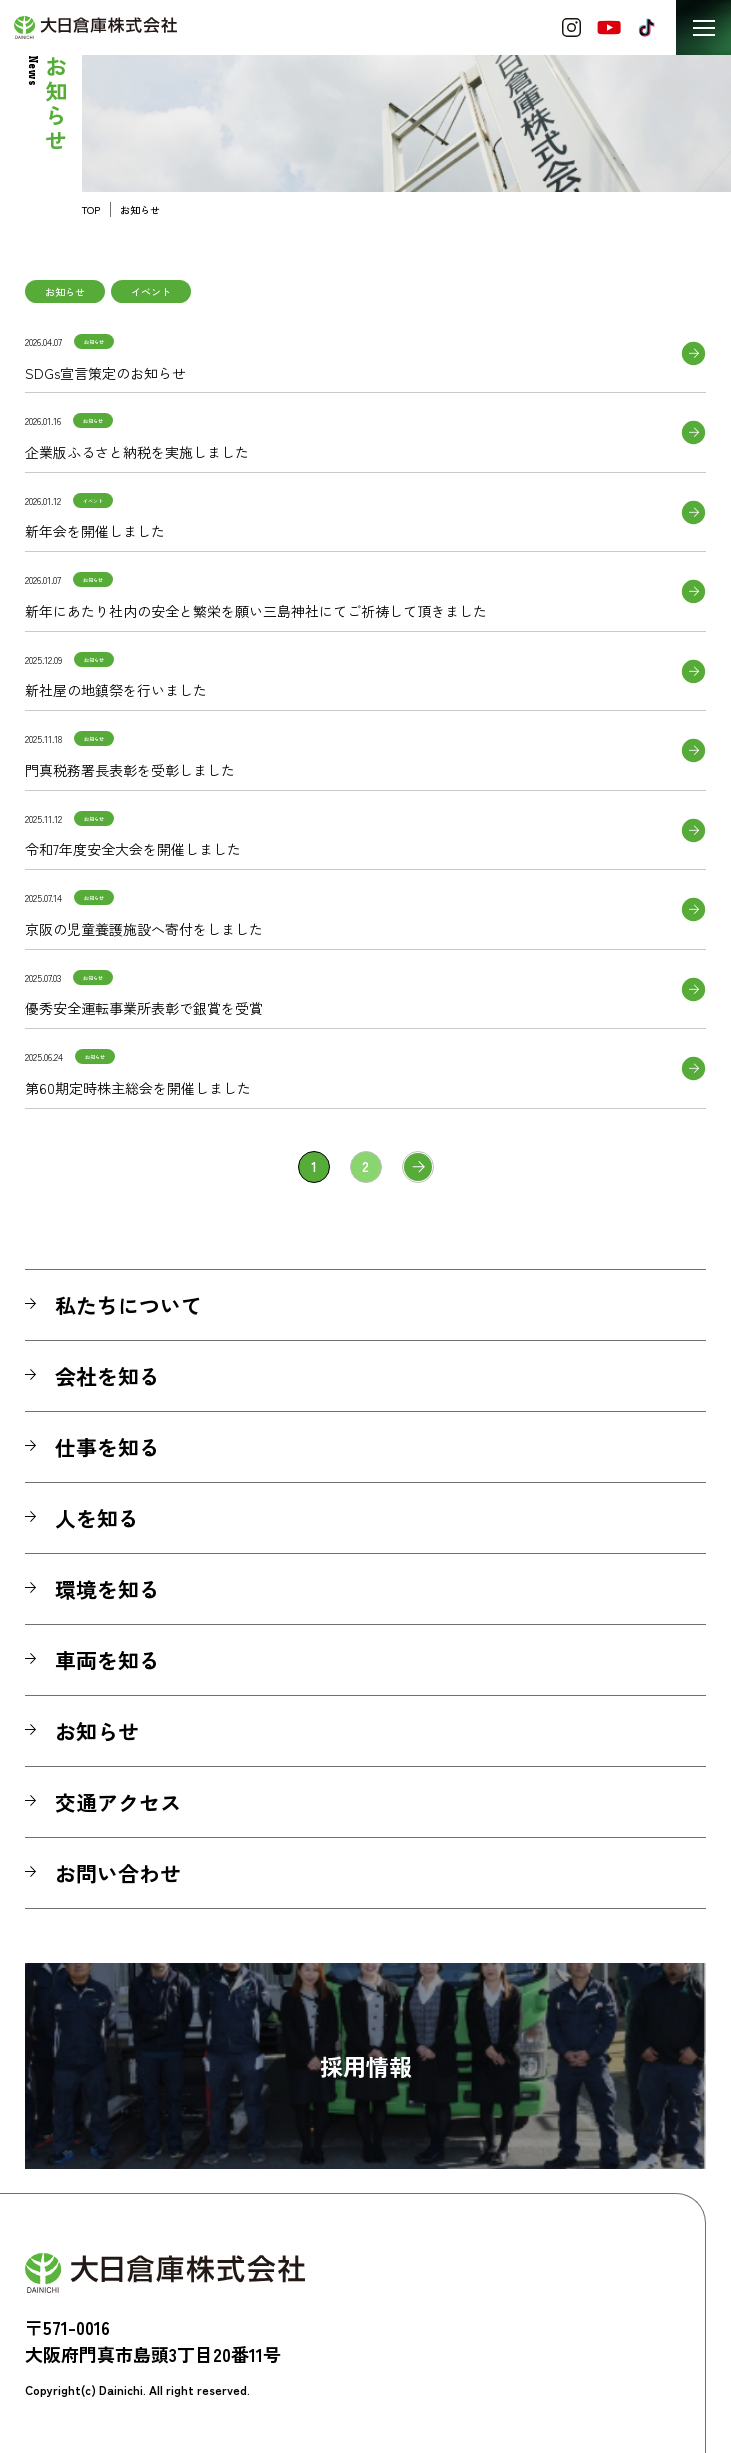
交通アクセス (118, 1802)
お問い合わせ (118, 1873)
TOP (91, 209)
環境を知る (107, 1589)
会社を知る (107, 1376)
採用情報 (366, 2066)
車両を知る (107, 1660)
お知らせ (65, 291)
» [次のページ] (418, 1167)
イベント (151, 291)
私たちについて (128, 1305)
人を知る (97, 1518)
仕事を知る (107, 1447)
